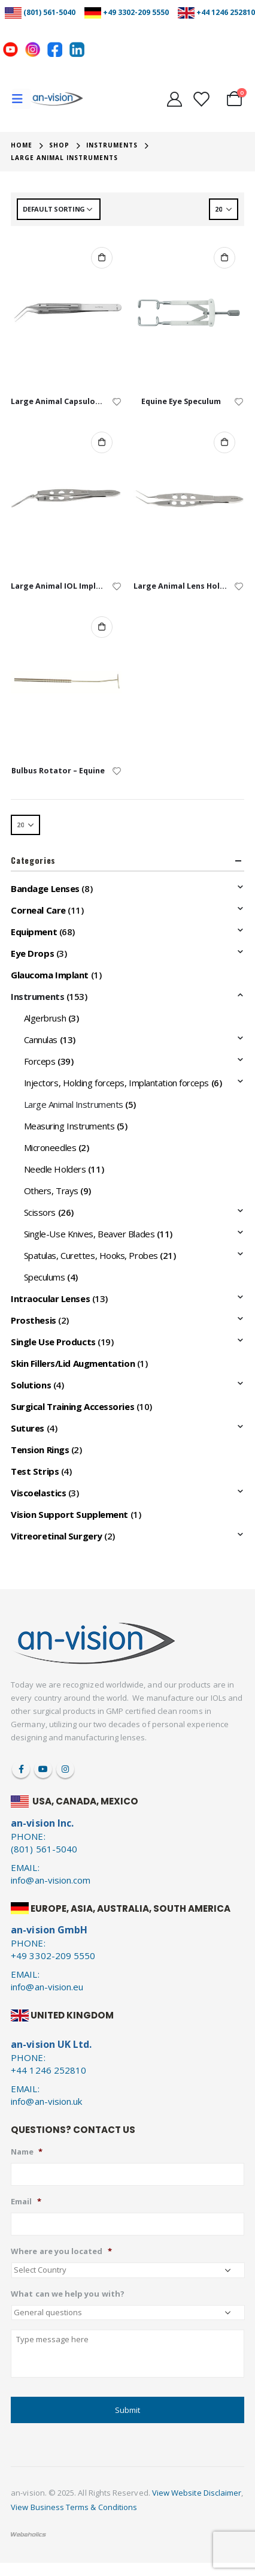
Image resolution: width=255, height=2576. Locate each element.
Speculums (44, 1277)
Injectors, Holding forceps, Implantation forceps (116, 1083)
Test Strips (35, 1471)
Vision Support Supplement (69, 1514)
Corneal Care (38, 910)
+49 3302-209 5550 (136, 12)
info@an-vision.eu (47, 1987)
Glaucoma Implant (50, 975)
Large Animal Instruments (73, 1104)
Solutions (31, 1385)
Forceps (40, 1061)
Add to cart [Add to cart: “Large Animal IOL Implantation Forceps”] (102, 442)
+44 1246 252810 (225, 12)
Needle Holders (55, 1169)
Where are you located (61, 2251)
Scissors (40, 1212)
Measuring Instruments (69, 1126)
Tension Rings (40, 1450)
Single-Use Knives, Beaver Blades (89, 1234)
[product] (66, 313)
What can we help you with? (68, 2294)
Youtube (43, 1769)
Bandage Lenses (45, 888)
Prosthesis (33, 1320)
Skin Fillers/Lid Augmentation (73, 1363)
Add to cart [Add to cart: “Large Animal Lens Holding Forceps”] (224, 442)
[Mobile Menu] (21, 99)
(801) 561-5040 (49, 12)
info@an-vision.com (50, 1880)
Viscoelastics (38, 1493)
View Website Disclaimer (197, 2492)
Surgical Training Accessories (72, 1406)
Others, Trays (51, 1191)
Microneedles (50, 1147)
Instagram (65, 1769)
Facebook (21, 1769)
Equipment (34, 932)
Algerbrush (45, 1018)
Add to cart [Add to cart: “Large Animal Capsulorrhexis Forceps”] (102, 258)
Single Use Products (53, 1342)
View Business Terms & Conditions (74, 2507)
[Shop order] (59, 209)
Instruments (37, 996)
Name (26, 2152)
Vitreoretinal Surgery (56, 1536)
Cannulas (40, 1040)
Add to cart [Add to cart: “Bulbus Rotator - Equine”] (102, 627)
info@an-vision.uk (46, 2101)
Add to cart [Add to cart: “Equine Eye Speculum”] (224, 258)
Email (26, 2202)
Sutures (27, 1428)
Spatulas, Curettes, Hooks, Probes (91, 1255)
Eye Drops (32, 953)
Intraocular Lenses (50, 1298)
